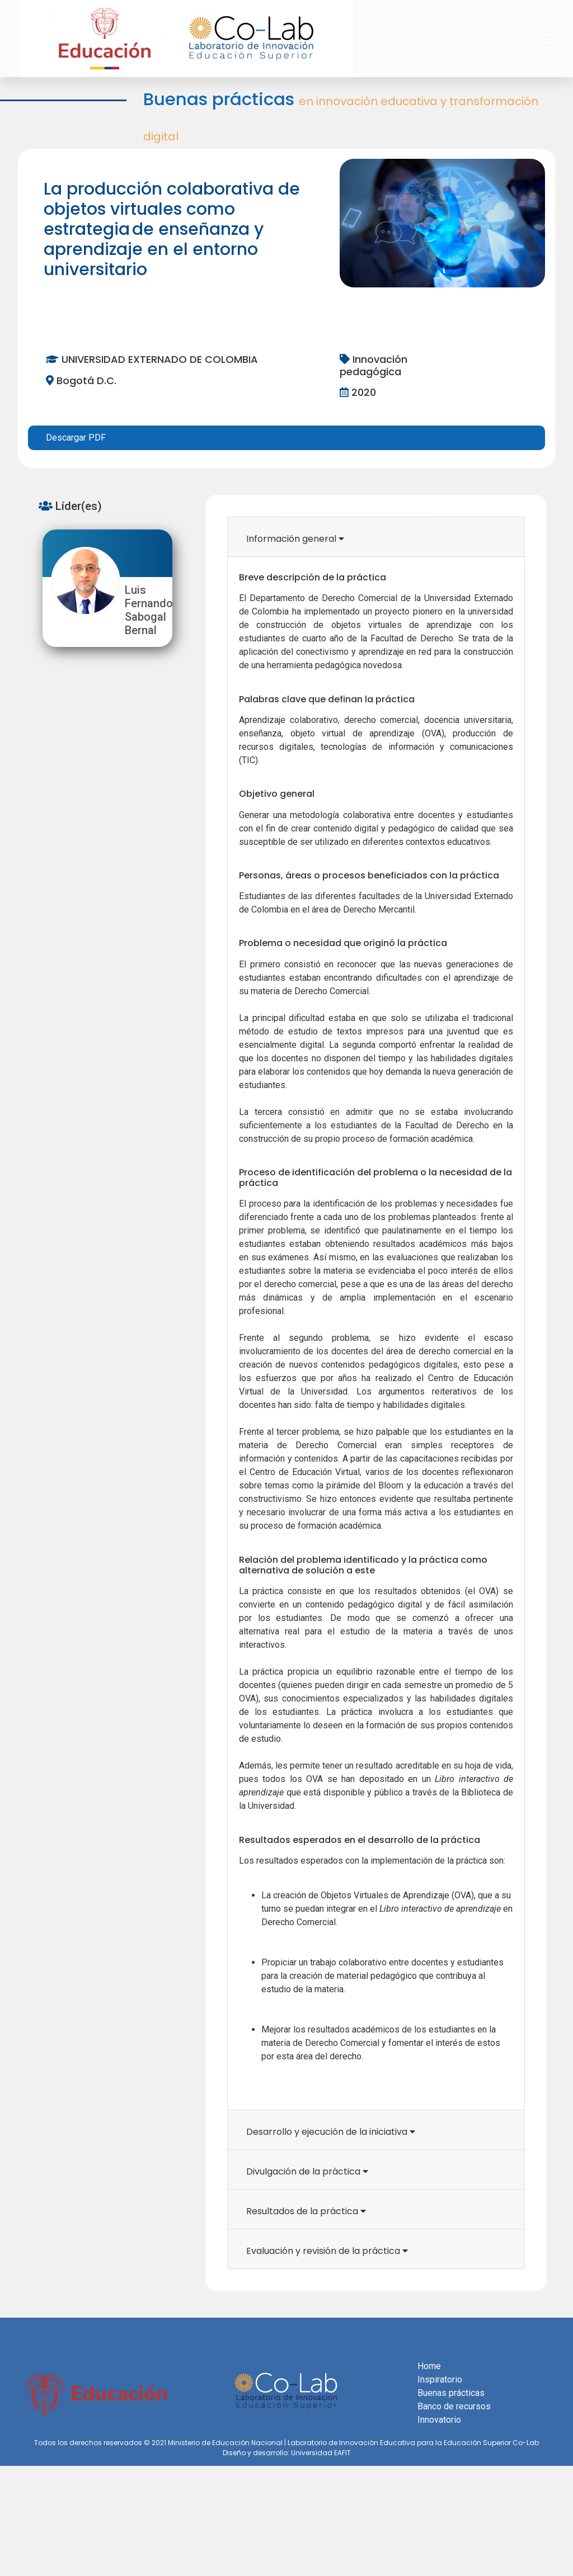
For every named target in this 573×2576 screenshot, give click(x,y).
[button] (545, 38)
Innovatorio (439, 2419)
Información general (295, 538)
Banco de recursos (454, 2406)
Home (429, 2366)
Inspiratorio (439, 2379)
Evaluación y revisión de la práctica (327, 2250)
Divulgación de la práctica (307, 2171)
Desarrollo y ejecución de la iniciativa (330, 2131)
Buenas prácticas (451, 2393)
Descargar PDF (76, 437)
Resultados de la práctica (306, 2211)
